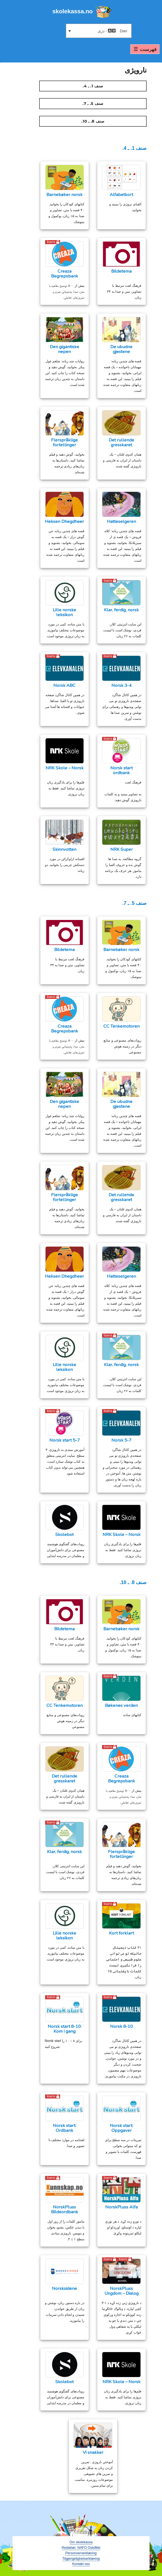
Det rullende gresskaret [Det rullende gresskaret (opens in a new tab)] (121, 442)
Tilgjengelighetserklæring (81, 2558)
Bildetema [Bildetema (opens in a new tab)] (121, 271)
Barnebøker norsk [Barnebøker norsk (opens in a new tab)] (64, 194)
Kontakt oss (81, 2564)
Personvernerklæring (81, 2553)
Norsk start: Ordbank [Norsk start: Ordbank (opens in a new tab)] (64, 2128)
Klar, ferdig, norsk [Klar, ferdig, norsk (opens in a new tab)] (121, 609)
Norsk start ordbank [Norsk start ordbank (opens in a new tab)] (121, 770)
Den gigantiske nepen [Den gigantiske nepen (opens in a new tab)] (64, 349)
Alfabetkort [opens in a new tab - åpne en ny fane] (121, 194)
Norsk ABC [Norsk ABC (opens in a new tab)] (64, 685)
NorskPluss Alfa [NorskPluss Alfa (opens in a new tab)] (121, 2207)
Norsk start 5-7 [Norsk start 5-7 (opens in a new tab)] (64, 1440)
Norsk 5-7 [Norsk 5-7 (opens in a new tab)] (121, 1440)
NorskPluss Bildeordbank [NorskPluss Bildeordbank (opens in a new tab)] (64, 2209)
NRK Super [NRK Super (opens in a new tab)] (121, 849)
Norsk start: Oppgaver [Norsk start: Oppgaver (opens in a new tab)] (121, 2128)
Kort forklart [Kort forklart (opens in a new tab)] (121, 1933)
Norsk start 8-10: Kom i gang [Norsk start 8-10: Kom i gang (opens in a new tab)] (64, 2029)
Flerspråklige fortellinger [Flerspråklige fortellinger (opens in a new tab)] (64, 442)
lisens (51, 242)
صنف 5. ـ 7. (92, 103)
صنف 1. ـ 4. (93, 86)
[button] (98, 31)
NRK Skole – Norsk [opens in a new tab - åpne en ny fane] (65, 768)
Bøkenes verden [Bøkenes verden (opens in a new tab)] (121, 1705)
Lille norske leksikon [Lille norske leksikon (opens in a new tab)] (64, 612)
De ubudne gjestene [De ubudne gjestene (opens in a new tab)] (121, 349)
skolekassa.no (72, 11)
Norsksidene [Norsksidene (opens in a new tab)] (64, 2288)
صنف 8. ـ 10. (92, 121)
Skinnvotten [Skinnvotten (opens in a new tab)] (64, 849)
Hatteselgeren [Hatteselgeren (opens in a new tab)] (121, 521)
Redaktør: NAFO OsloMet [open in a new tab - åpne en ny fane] (81, 2547)
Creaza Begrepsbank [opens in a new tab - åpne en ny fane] (64, 274)
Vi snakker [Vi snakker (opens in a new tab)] (93, 2452)
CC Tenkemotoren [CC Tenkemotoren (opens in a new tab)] (121, 1026)
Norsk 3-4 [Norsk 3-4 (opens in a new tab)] (121, 685)
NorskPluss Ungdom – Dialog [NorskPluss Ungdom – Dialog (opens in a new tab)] (121, 2291)
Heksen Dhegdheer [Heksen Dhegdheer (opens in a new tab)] (64, 521)
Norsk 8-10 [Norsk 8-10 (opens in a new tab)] (121, 2026)
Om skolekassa (80, 2542)
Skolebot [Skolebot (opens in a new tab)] (64, 1534)
